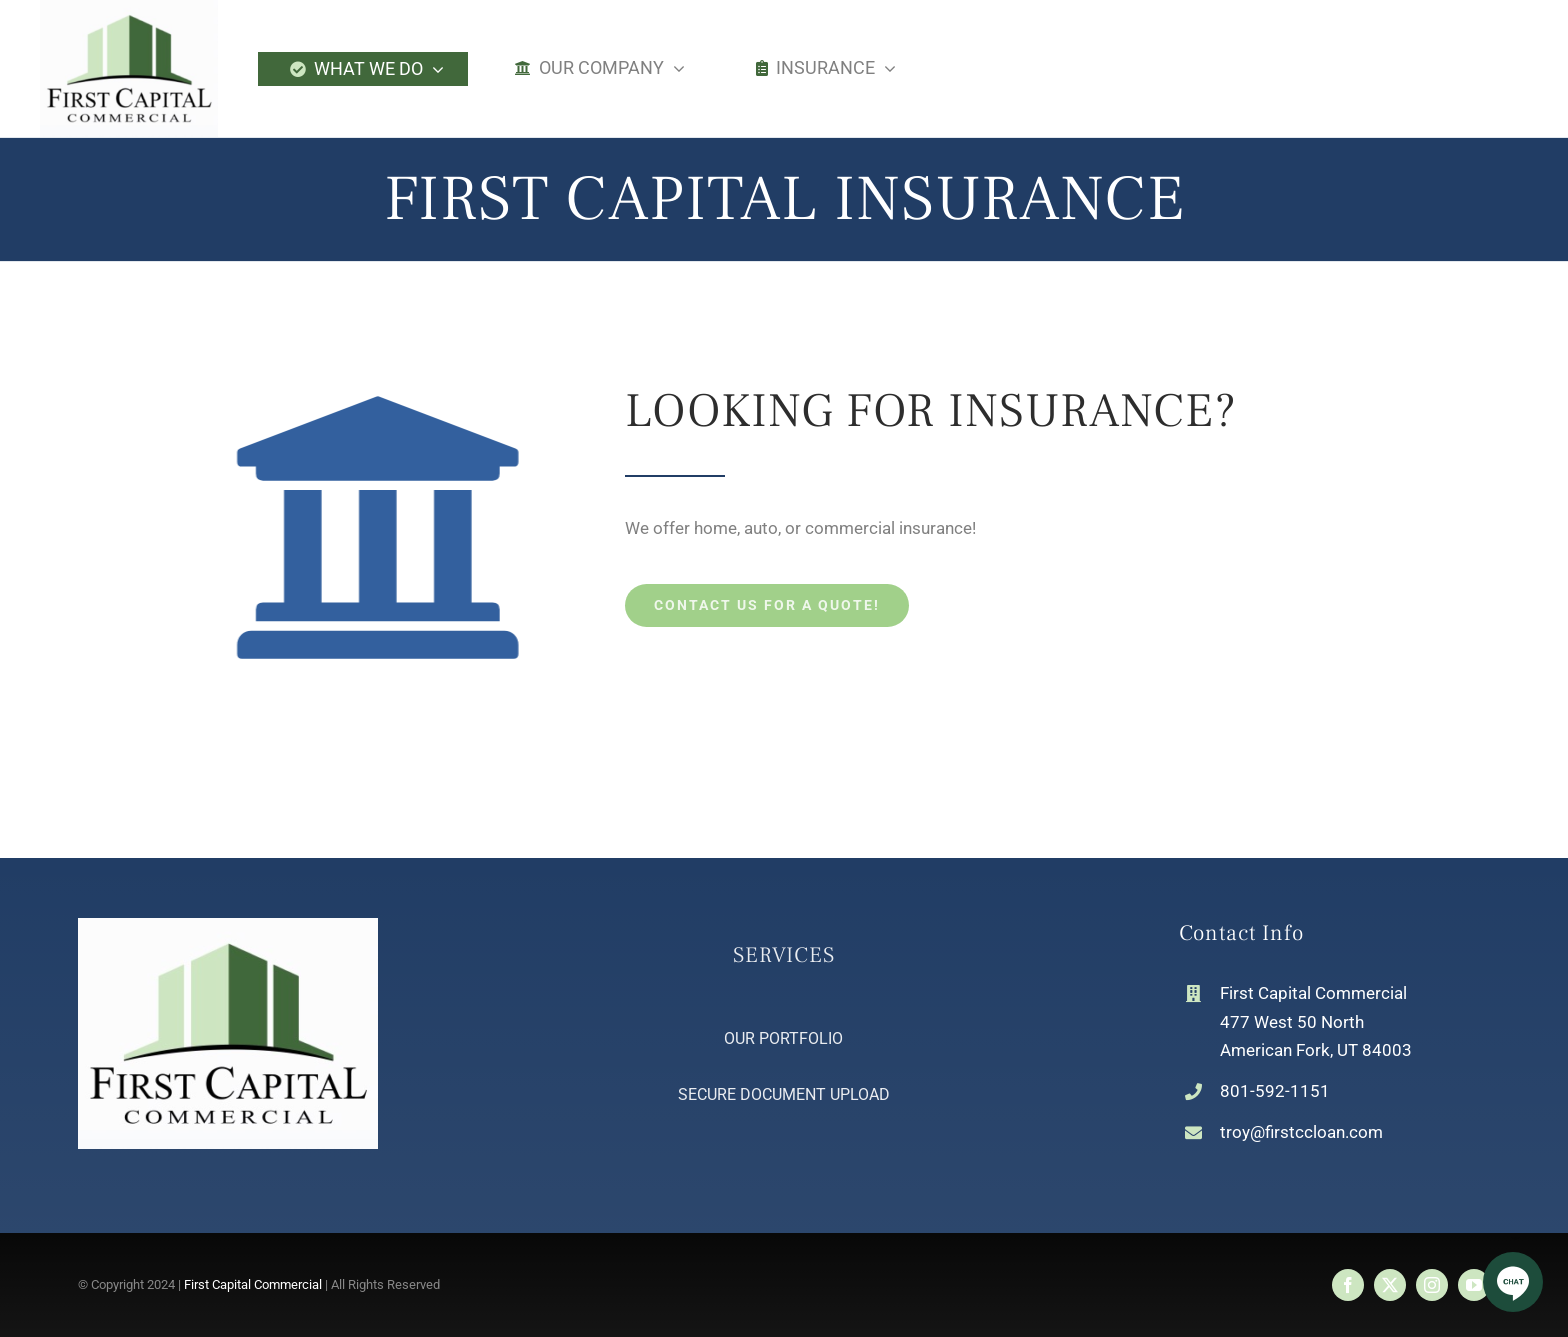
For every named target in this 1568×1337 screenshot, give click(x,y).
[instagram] (1432, 1285)
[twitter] (1390, 1285)
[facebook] (1348, 1285)
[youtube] (1474, 1285)
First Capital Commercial (253, 1284)
